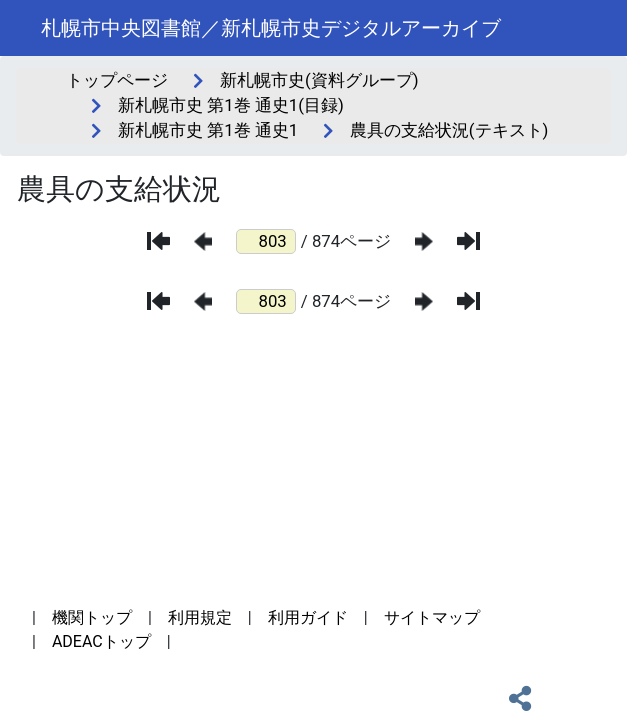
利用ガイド (308, 617)
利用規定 (200, 617)
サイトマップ (432, 617)
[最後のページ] (468, 241)
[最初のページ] (158, 241)
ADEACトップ (101, 641)
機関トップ (92, 617)
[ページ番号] (266, 241)
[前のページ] (203, 241)
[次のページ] (424, 241)
